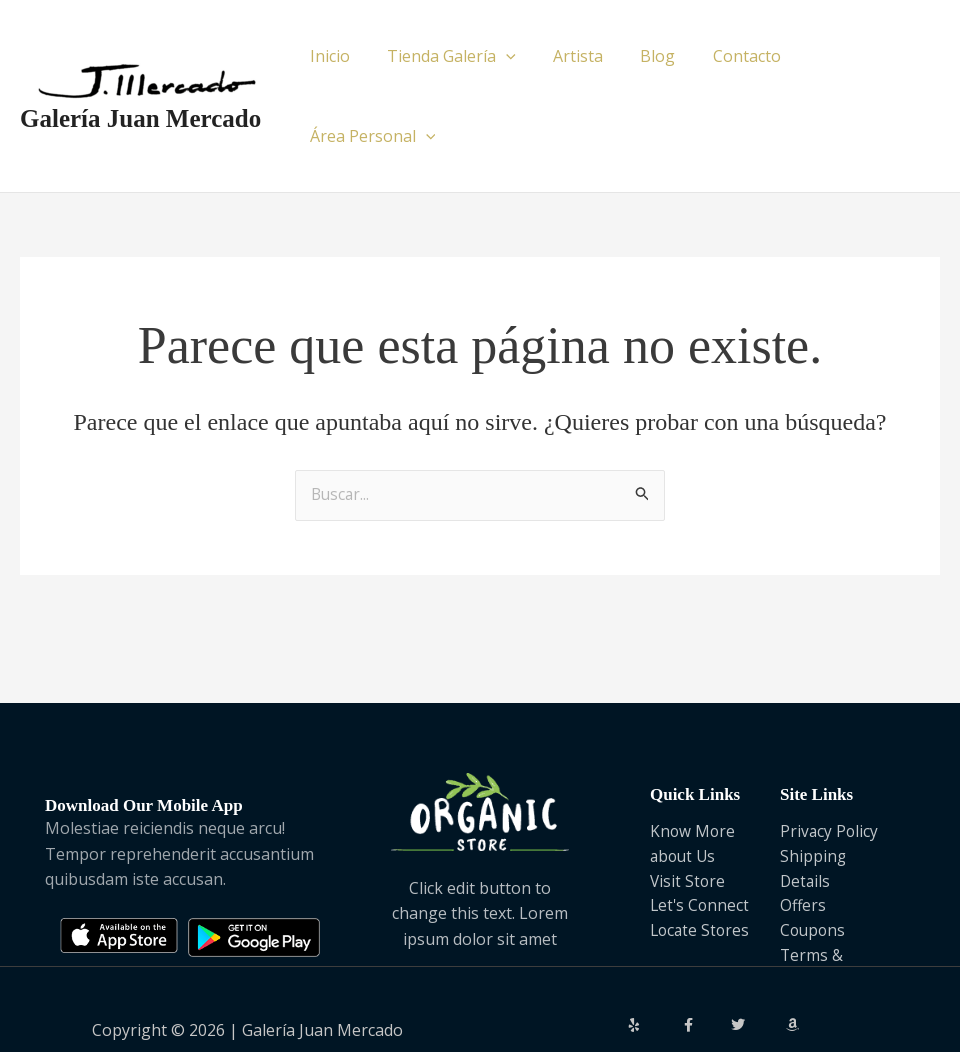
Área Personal (861, 56)
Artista (574, 56)
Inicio (337, 56)
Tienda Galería (453, 56)
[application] (508, 56)
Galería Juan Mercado (140, 78)
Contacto (732, 56)
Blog (648, 56)
